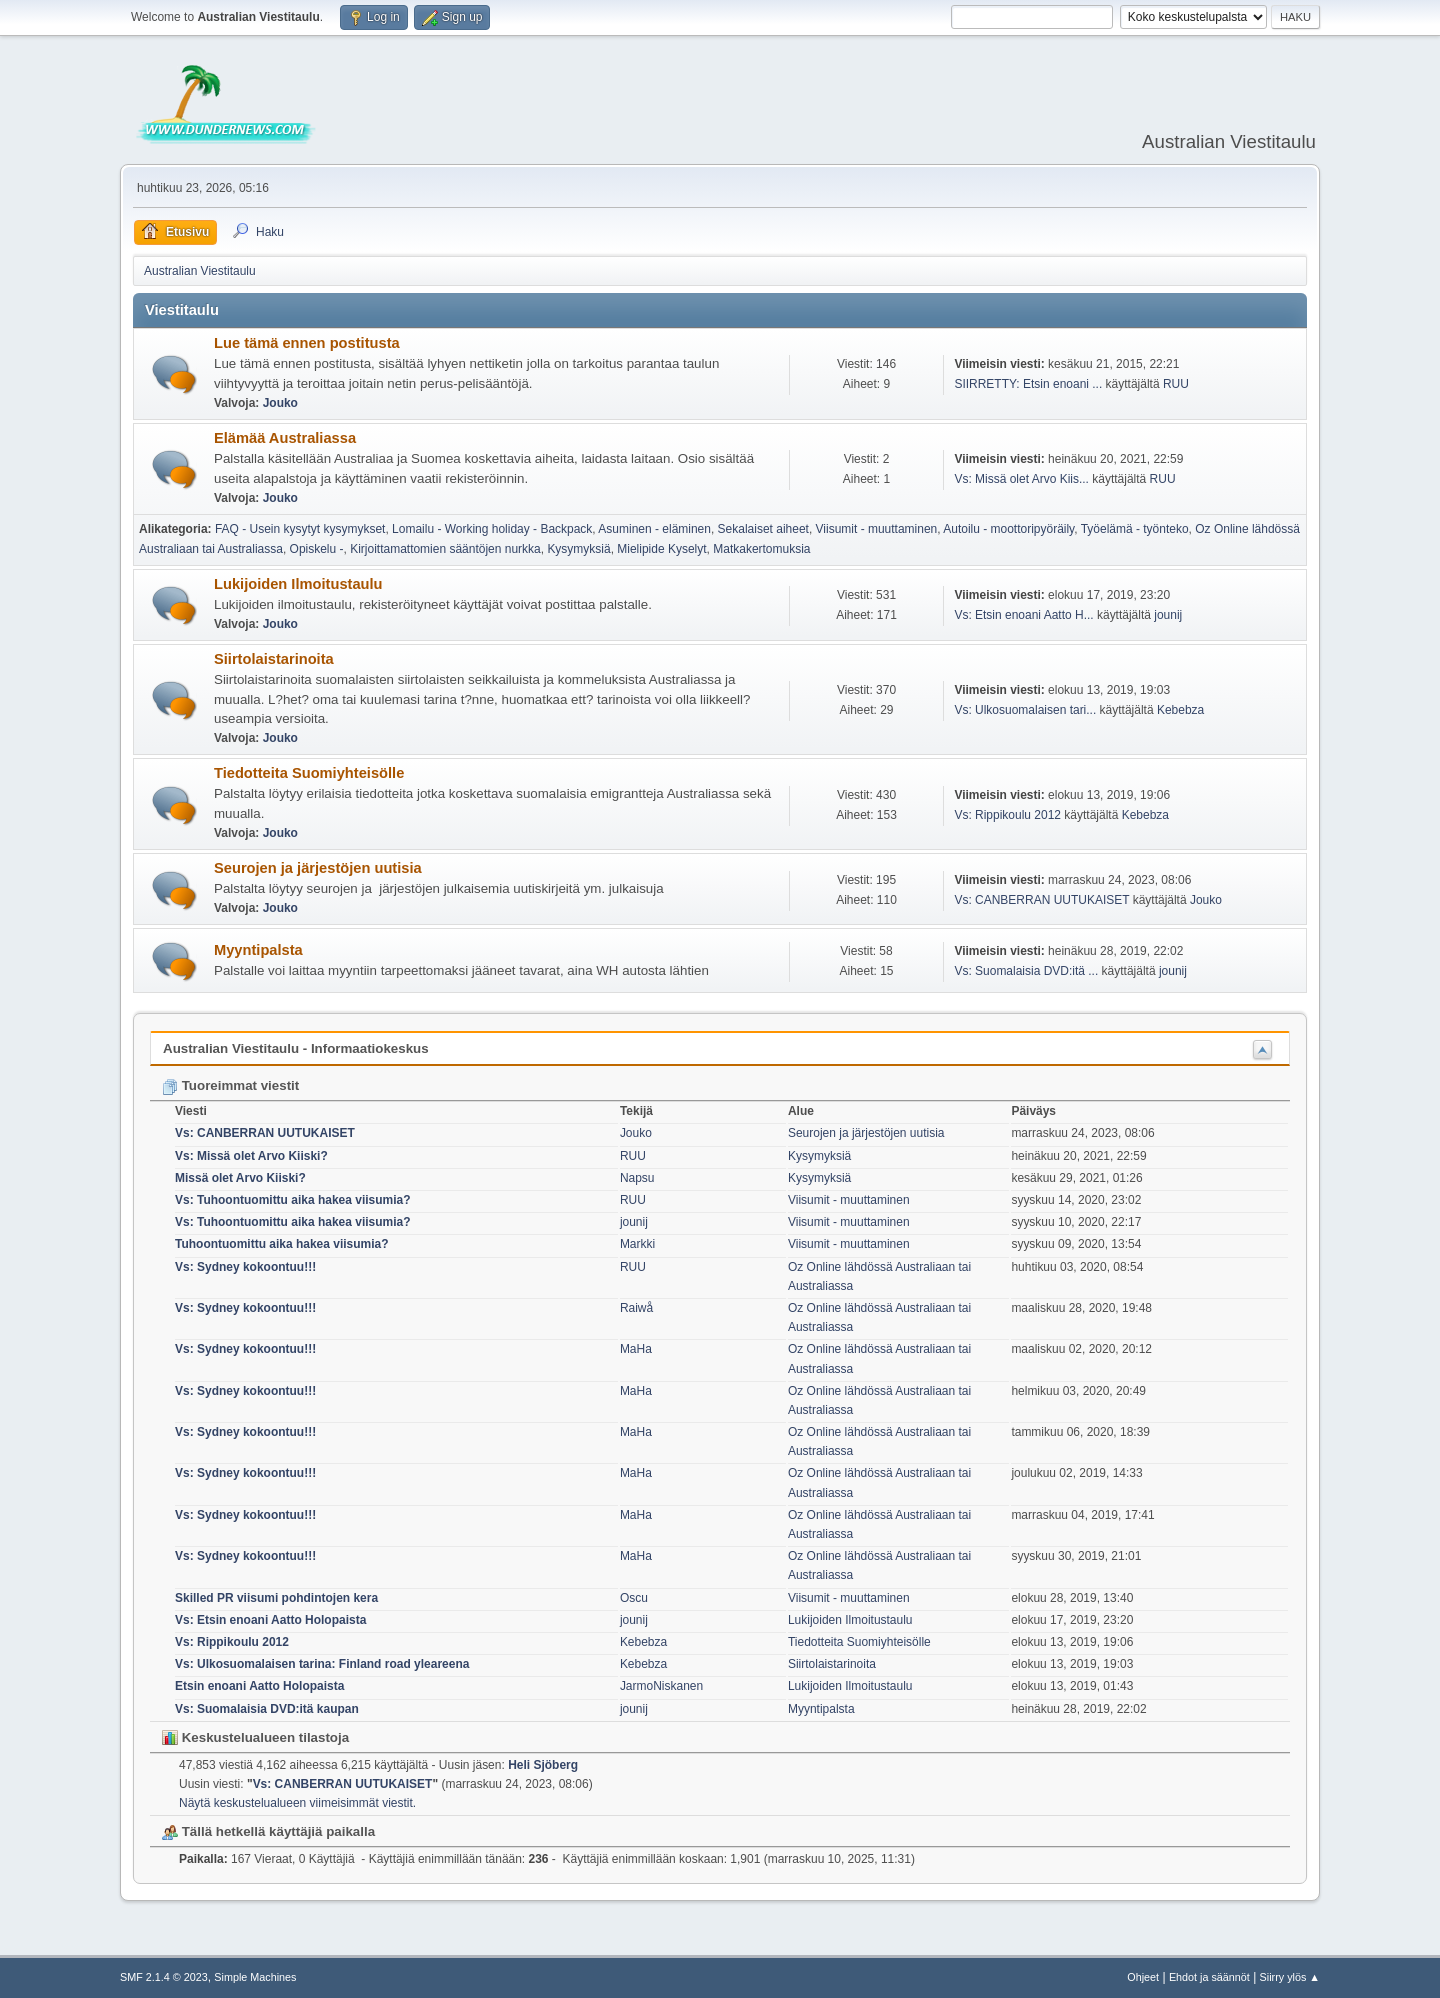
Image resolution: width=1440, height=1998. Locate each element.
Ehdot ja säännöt (1209, 1977)
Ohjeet (1143, 1977)
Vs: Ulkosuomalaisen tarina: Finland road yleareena (322, 1664)
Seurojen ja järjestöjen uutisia (318, 868)
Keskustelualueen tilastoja (255, 1737)
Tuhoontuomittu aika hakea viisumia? (282, 1244)
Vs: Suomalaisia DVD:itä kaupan (267, 1709)
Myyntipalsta (258, 950)
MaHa (636, 1349)
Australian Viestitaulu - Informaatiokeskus (296, 1048)
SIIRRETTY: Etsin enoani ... (1028, 384)
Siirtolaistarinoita (274, 659)
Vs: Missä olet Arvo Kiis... (1021, 479)
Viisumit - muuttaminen (877, 529)
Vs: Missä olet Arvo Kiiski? (251, 1156)
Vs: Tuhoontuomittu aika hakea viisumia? (293, 1200)
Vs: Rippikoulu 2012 (1007, 815)
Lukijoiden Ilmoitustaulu (298, 584)
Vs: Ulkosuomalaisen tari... (1025, 710)
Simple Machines (255, 1977)
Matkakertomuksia (761, 549)
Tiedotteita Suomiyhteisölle (309, 773)
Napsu (637, 1178)
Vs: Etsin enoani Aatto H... (1023, 615)
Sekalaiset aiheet (763, 529)
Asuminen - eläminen (654, 529)
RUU (1176, 384)
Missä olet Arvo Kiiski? (240, 1178)
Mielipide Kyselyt (661, 549)
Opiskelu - (317, 549)
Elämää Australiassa (285, 438)
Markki (637, 1244)
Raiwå (636, 1308)
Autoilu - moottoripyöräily (1008, 529)
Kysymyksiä (578, 549)
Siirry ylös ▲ (1290, 1977)
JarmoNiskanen (661, 1686)
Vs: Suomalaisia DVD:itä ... (1026, 971)
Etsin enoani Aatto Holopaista (259, 1686)
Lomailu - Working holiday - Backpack (492, 529)
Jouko (280, 403)
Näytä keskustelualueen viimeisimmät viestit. (297, 1803)
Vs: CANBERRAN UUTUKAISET (1041, 900)
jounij (1168, 615)
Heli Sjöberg (543, 1765)
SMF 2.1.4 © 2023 (164, 1977)
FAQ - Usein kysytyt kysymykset (300, 529)
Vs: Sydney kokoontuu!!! (245, 1267)
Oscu (634, 1598)
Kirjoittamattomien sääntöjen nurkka (445, 549)
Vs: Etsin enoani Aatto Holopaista (270, 1620)
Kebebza (1180, 710)
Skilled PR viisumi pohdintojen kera (276, 1598)
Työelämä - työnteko (1135, 529)
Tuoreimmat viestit (230, 1085)
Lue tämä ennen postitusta (307, 343)
